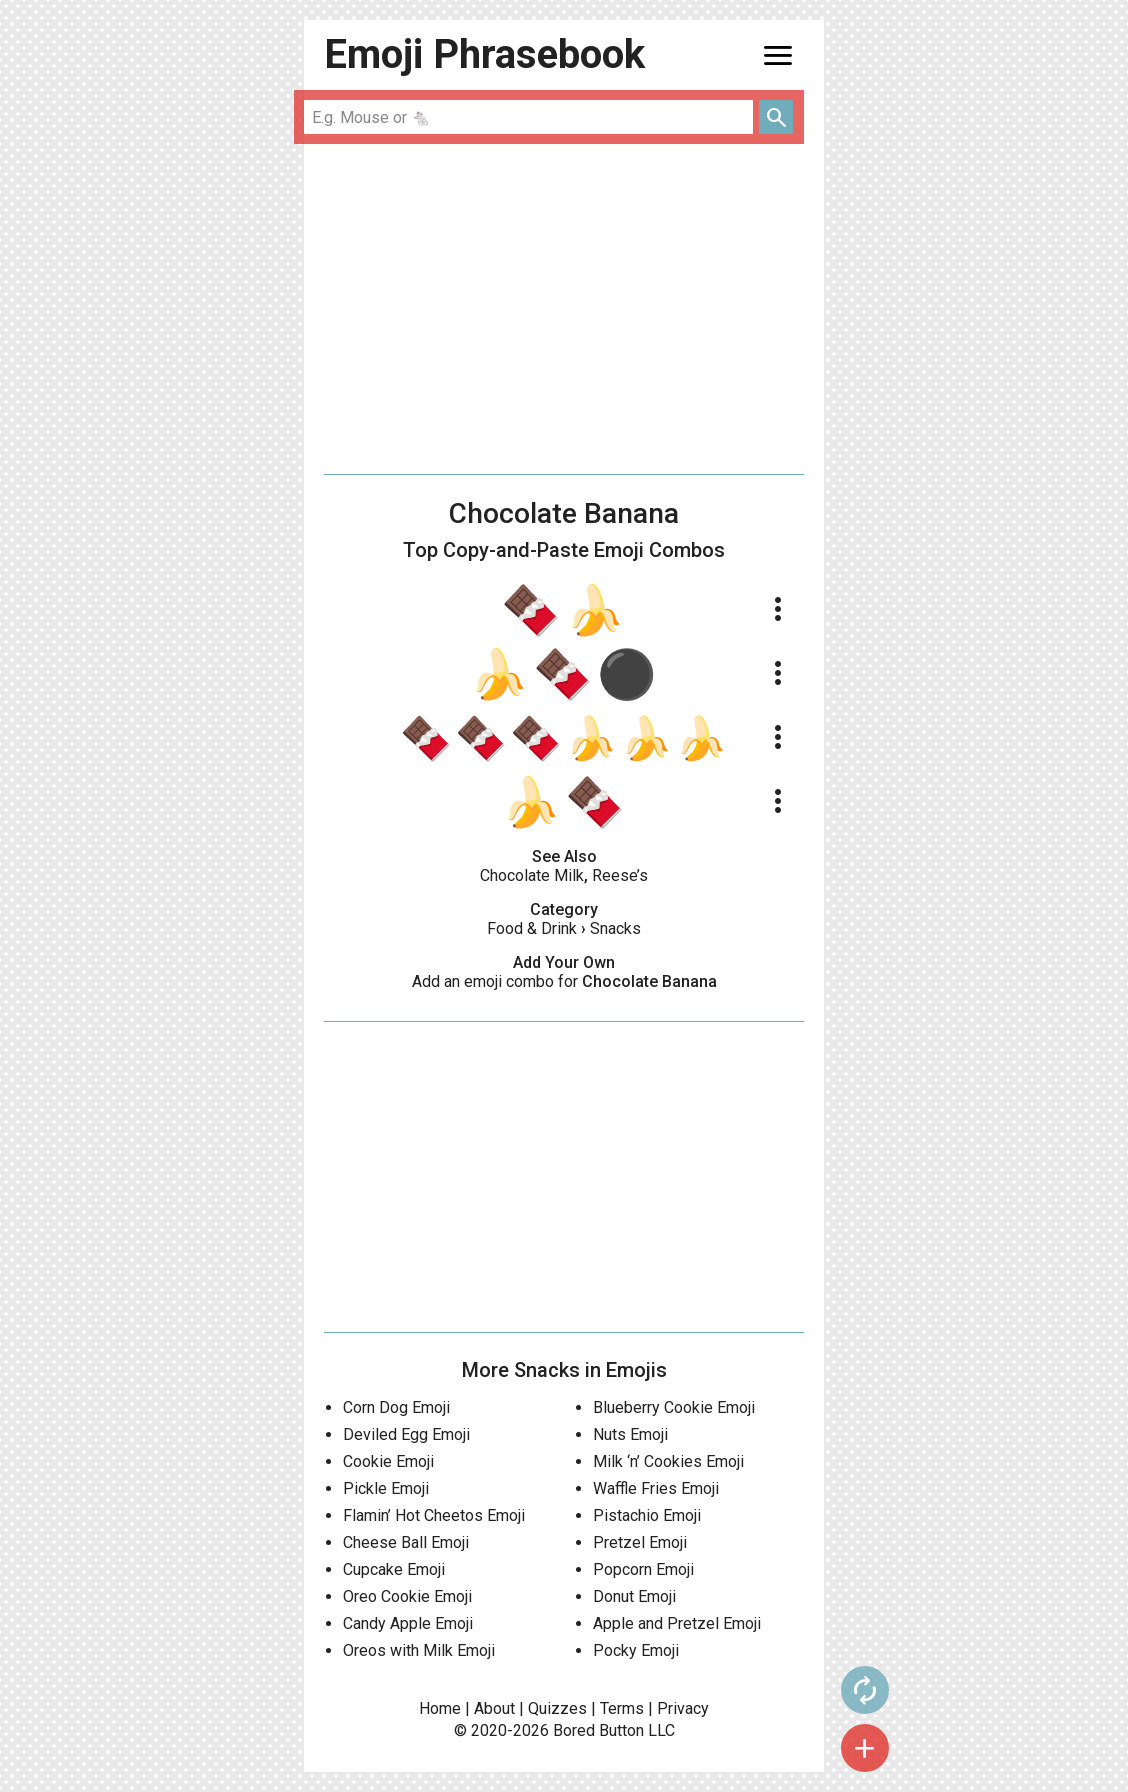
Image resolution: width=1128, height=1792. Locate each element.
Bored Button (598, 1730)
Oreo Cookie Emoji (407, 1596)
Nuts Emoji (630, 1434)
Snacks (615, 928)
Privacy (683, 1708)
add (865, 1748)
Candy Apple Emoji (408, 1623)
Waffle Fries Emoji (656, 1488)
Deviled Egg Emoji (406, 1434)
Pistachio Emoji (647, 1515)
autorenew (865, 1690)
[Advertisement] (564, 309)
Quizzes (557, 1708)
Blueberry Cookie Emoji (674, 1407)
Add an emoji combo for (564, 981)
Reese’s (620, 875)
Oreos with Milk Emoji (419, 1650)
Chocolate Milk (532, 875)
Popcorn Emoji (643, 1569)
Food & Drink (532, 928)
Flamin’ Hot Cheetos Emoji (434, 1515)
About (494, 1708)
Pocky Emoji (636, 1650)
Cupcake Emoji (394, 1569)
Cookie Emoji (388, 1461)
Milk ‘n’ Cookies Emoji (668, 1461)
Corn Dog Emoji (396, 1407)
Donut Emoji (634, 1596)
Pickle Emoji (386, 1488)
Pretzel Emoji (640, 1542)
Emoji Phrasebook (484, 54)
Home (440, 1708)
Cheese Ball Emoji (406, 1542)
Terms (622, 1708)
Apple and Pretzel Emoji (677, 1623)
